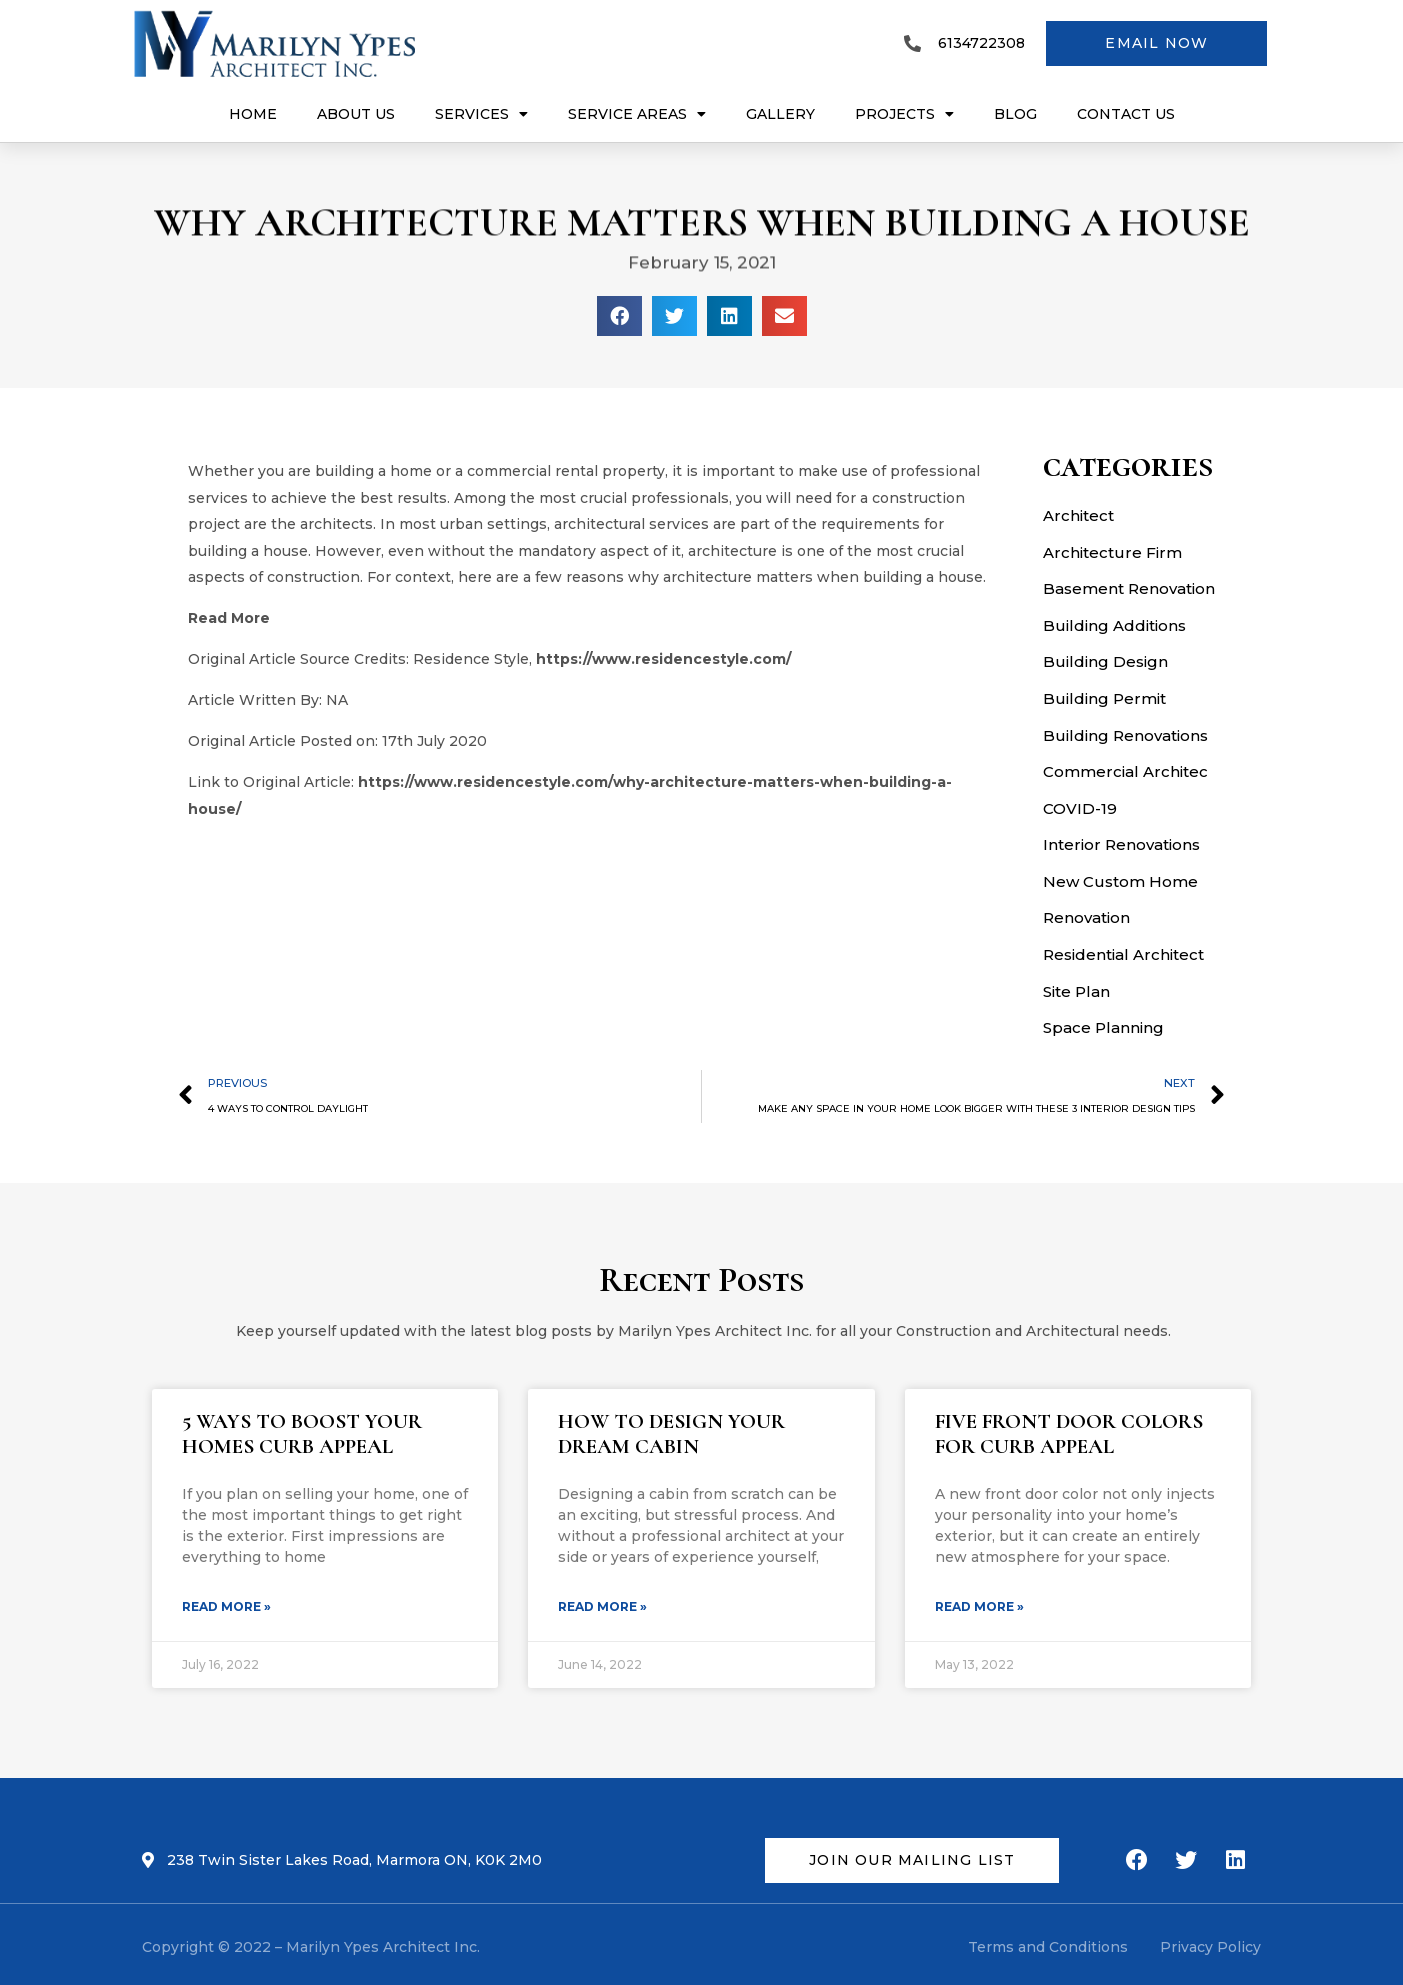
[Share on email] (784, 316)
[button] (1156, 43)
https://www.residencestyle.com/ (663, 659)
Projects (904, 114)
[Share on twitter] (674, 316)
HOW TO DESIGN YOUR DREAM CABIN (671, 1434)
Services (481, 114)
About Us (356, 114)
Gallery (780, 114)
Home (253, 114)
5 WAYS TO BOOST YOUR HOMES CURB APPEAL (302, 1434)
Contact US (1126, 114)
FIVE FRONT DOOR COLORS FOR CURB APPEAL (1069, 1434)
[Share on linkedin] (729, 316)
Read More (229, 618)
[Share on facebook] (619, 316)
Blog (1015, 114)
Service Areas (637, 114)
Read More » (226, 1606)
